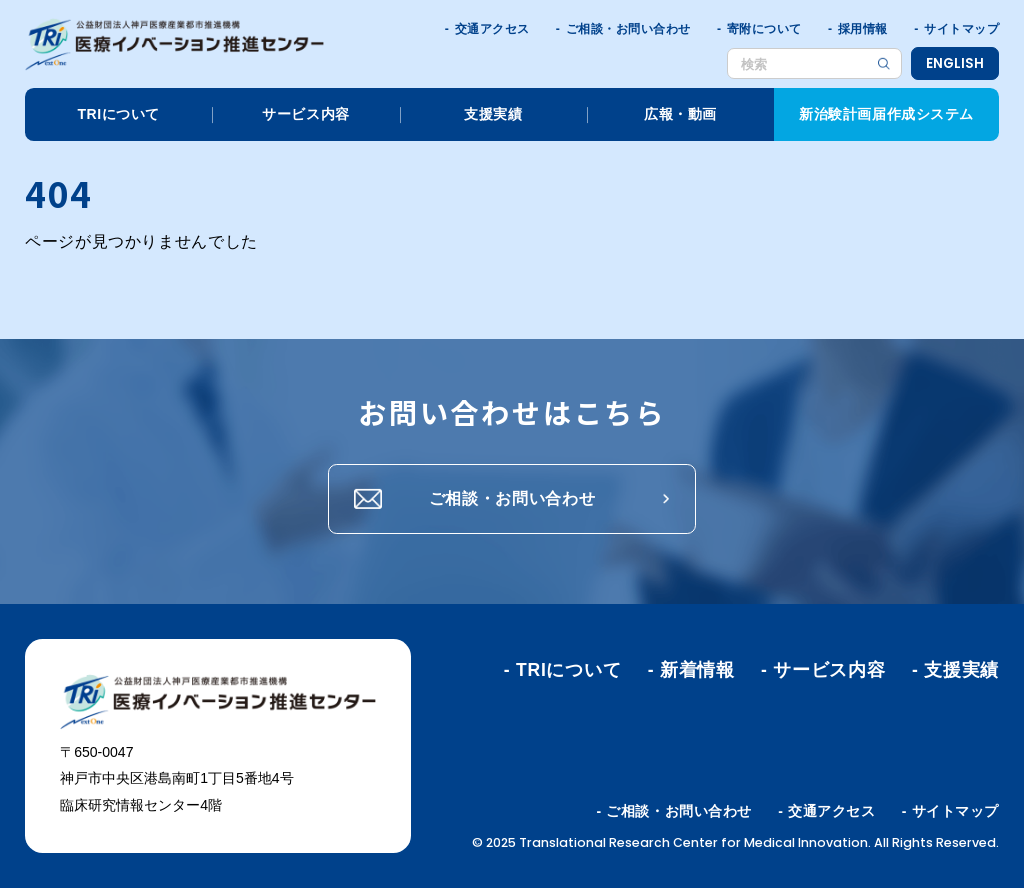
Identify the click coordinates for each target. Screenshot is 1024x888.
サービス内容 (305, 114)
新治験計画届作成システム (886, 114)
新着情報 (697, 670)
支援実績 (493, 114)
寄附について (764, 29)
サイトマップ (961, 29)
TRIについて (118, 114)
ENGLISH (955, 63)
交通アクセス (492, 29)
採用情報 (863, 29)
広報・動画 (680, 114)
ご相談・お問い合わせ (628, 29)
